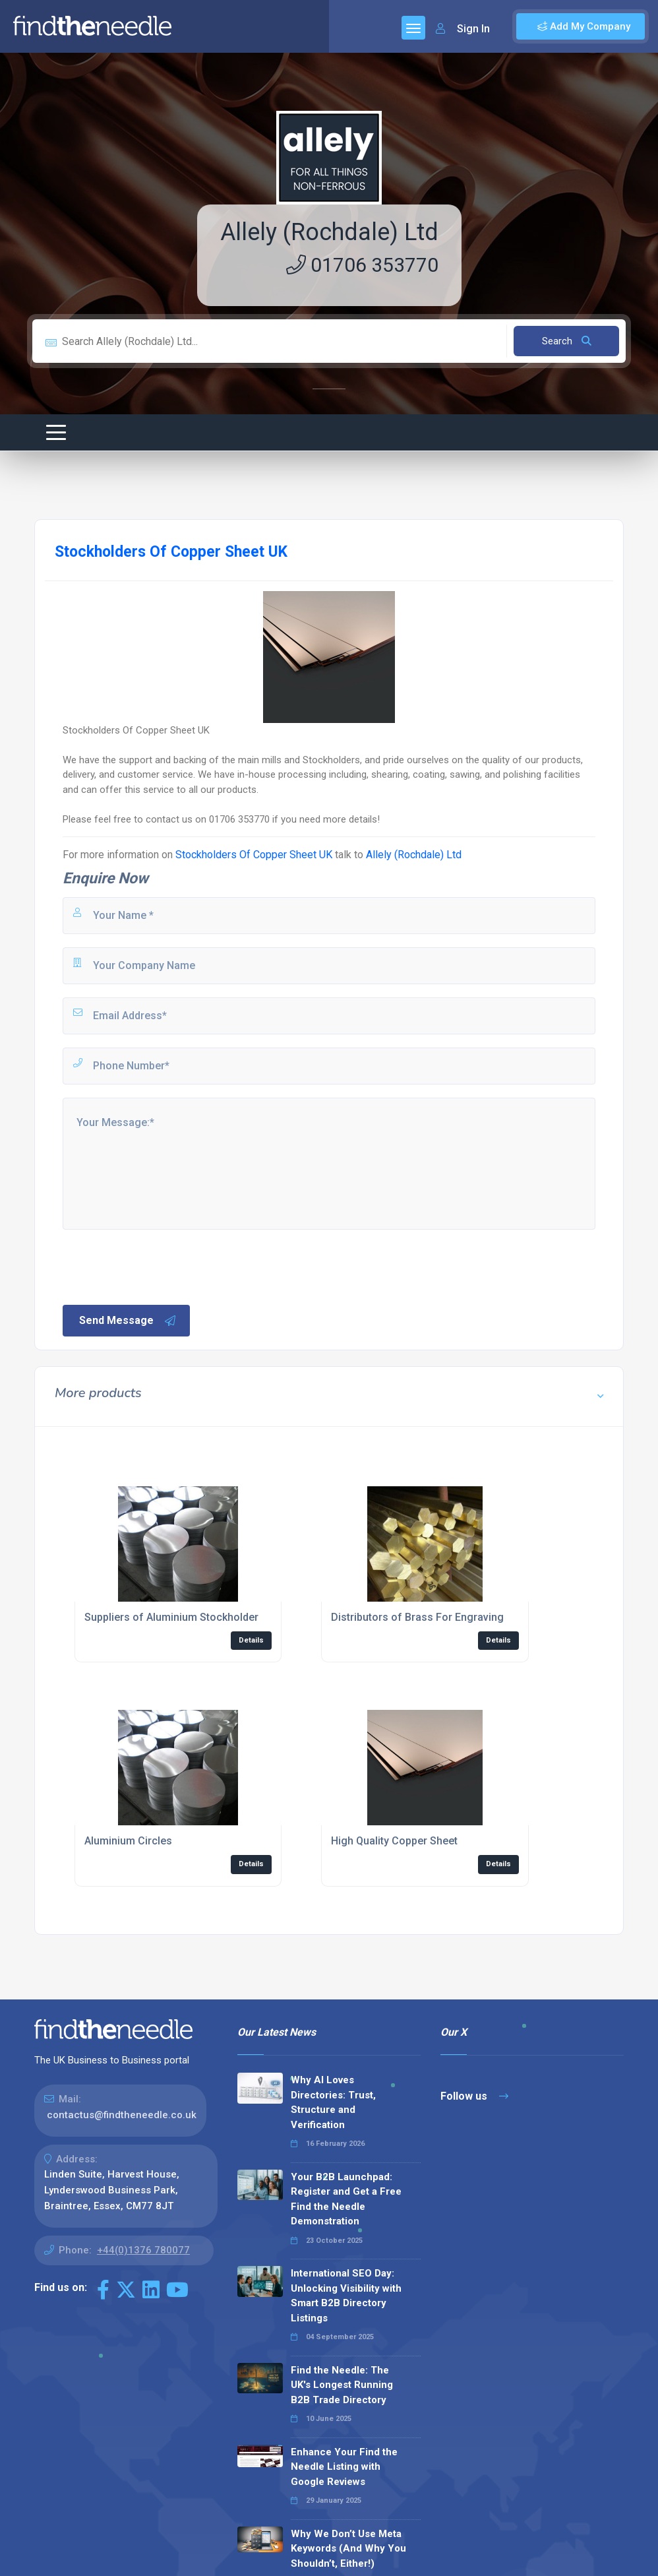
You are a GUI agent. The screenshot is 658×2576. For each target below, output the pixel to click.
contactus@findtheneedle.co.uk (121, 2115)
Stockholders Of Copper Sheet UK (253, 854)
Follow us (474, 2096)
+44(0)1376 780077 (143, 2250)
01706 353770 (362, 264)
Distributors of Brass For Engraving (417, 1617)
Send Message (128, 1320)
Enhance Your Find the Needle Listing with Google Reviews (344, 2467)
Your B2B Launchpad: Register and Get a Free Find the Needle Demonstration (346, 2199)
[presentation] (161, 1266)
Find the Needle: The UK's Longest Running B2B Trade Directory (342, 2385)
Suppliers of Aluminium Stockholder (171, 1617)
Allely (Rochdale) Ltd (329, 232)
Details (251, 1640)
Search (566, 341)
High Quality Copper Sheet (394, 1841)
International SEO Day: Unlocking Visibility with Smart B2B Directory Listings (346, 2295)
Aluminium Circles (128, 1841)
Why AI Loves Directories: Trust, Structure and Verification (333, 2102)
